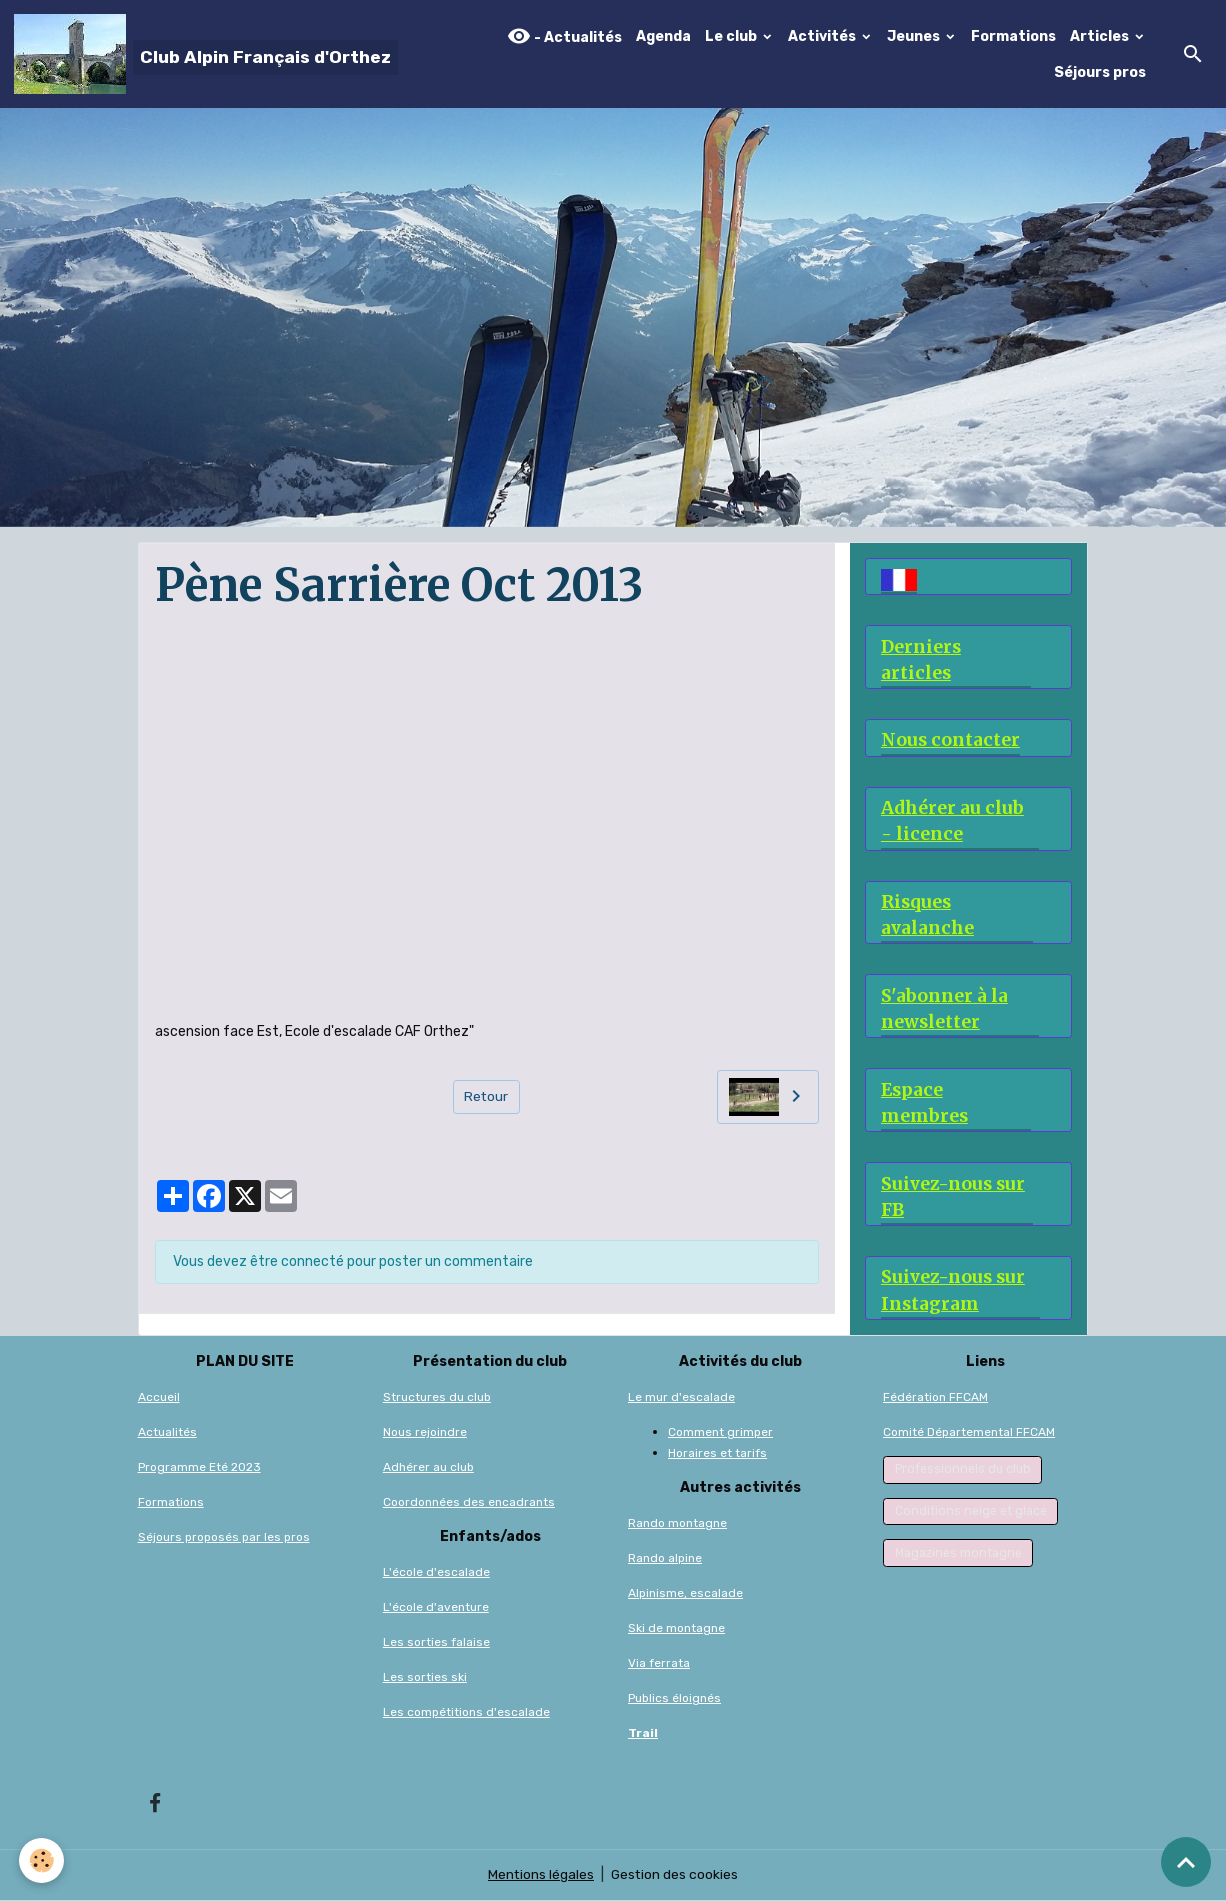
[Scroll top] (1186, 1862)
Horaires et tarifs (717, 1454)
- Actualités (564, 36)
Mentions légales (540, 1876)
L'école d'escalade (436, 1573)
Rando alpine (665, 1559)
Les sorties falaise (436, 1643)
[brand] (203, 54)
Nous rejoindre (425, 1433)
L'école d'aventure (436, 1608)
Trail (643, 1734)
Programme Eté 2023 (199, 1468)
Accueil (159, 1398)
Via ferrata (659, 1664)
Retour (486, 1096)
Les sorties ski (425, 1678)
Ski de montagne (676, 1629)
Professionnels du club (963, 1470)
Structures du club (437, 1398)
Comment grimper (720, 1433)
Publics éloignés (674, 1699)
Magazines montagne (958, 1554)
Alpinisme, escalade (685, 1594)
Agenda (663, 36)
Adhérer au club (428, 1468)
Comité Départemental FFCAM (969, 1433)
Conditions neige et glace (971, 1512)
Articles (1101, 36)
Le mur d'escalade (681, 1398)
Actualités (167, 1433)
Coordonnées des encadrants (469, 1503)
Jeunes (915, 36)
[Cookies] (42, 1860)
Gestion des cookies (675, 1876)
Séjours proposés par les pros (224, 1538)
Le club (732, 36)
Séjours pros (1100, 72)
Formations (1013, 36)
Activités (823, 36)
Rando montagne (677, 1524)
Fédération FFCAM (935, 1398)
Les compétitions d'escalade (466, 1713)
